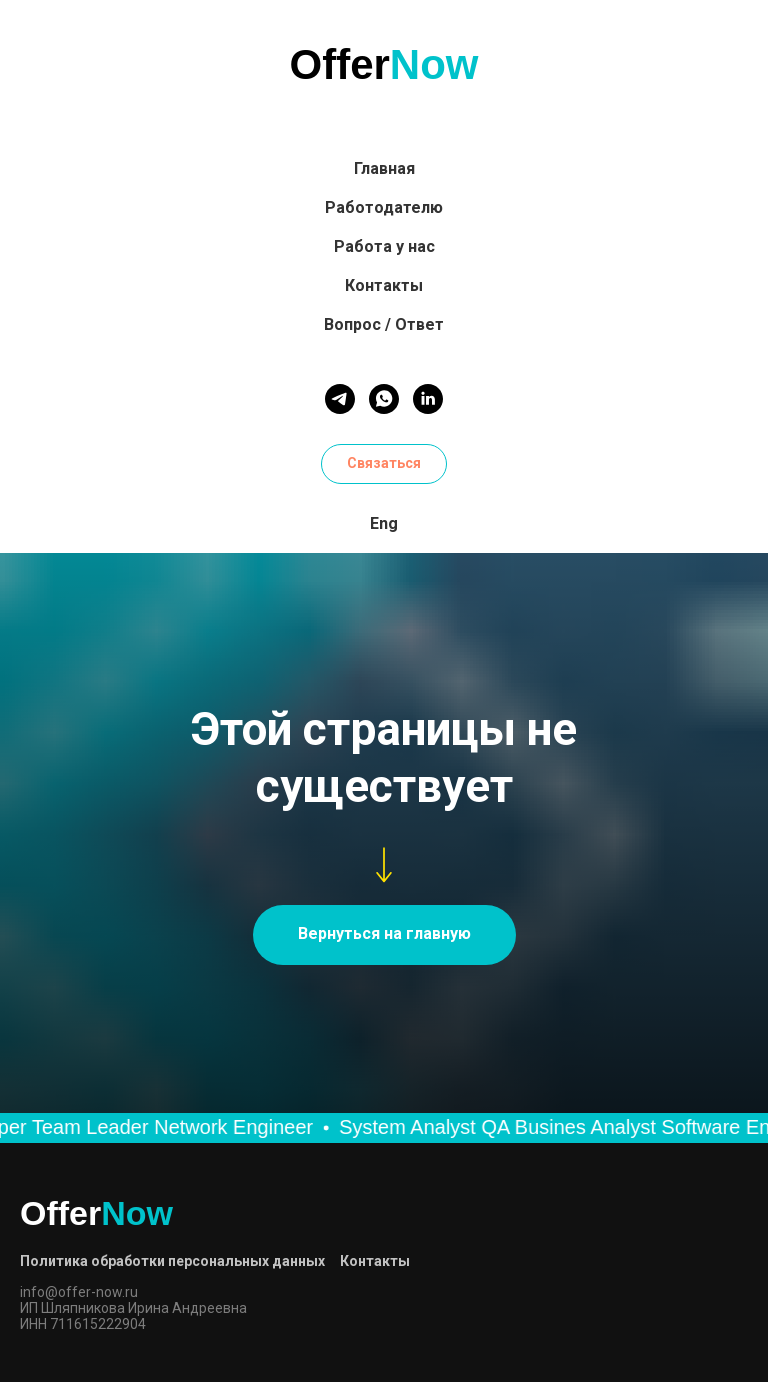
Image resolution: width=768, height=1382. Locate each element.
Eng (384, 523)
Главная (384, 168)
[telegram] (340, 399)
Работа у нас (384, 246)
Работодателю (384, 207)
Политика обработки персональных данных (172, 1261)
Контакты (384, 285)
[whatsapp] (384, 399)
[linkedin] (428, 399)
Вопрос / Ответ (384, 324)
